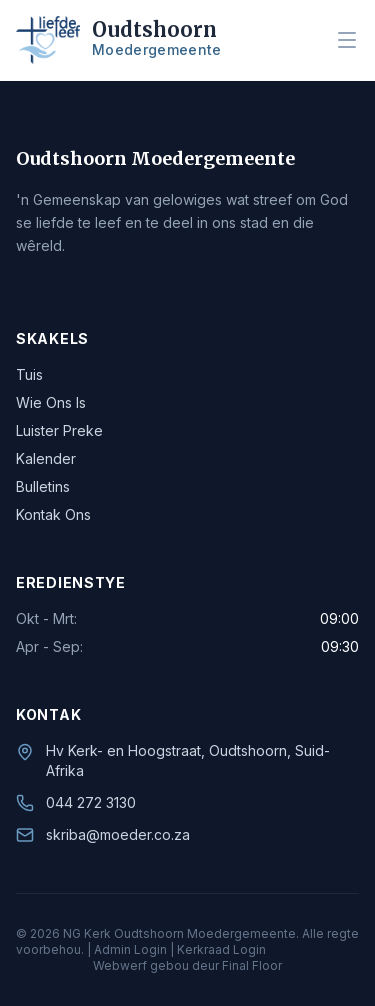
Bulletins (43, 486)
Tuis (29, 374)
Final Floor (252, 965)
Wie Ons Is (51, 402)
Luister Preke (59, 430)
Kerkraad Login (221, 949)
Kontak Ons (53, 514)
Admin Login (130, 949)
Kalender (46, 458)
